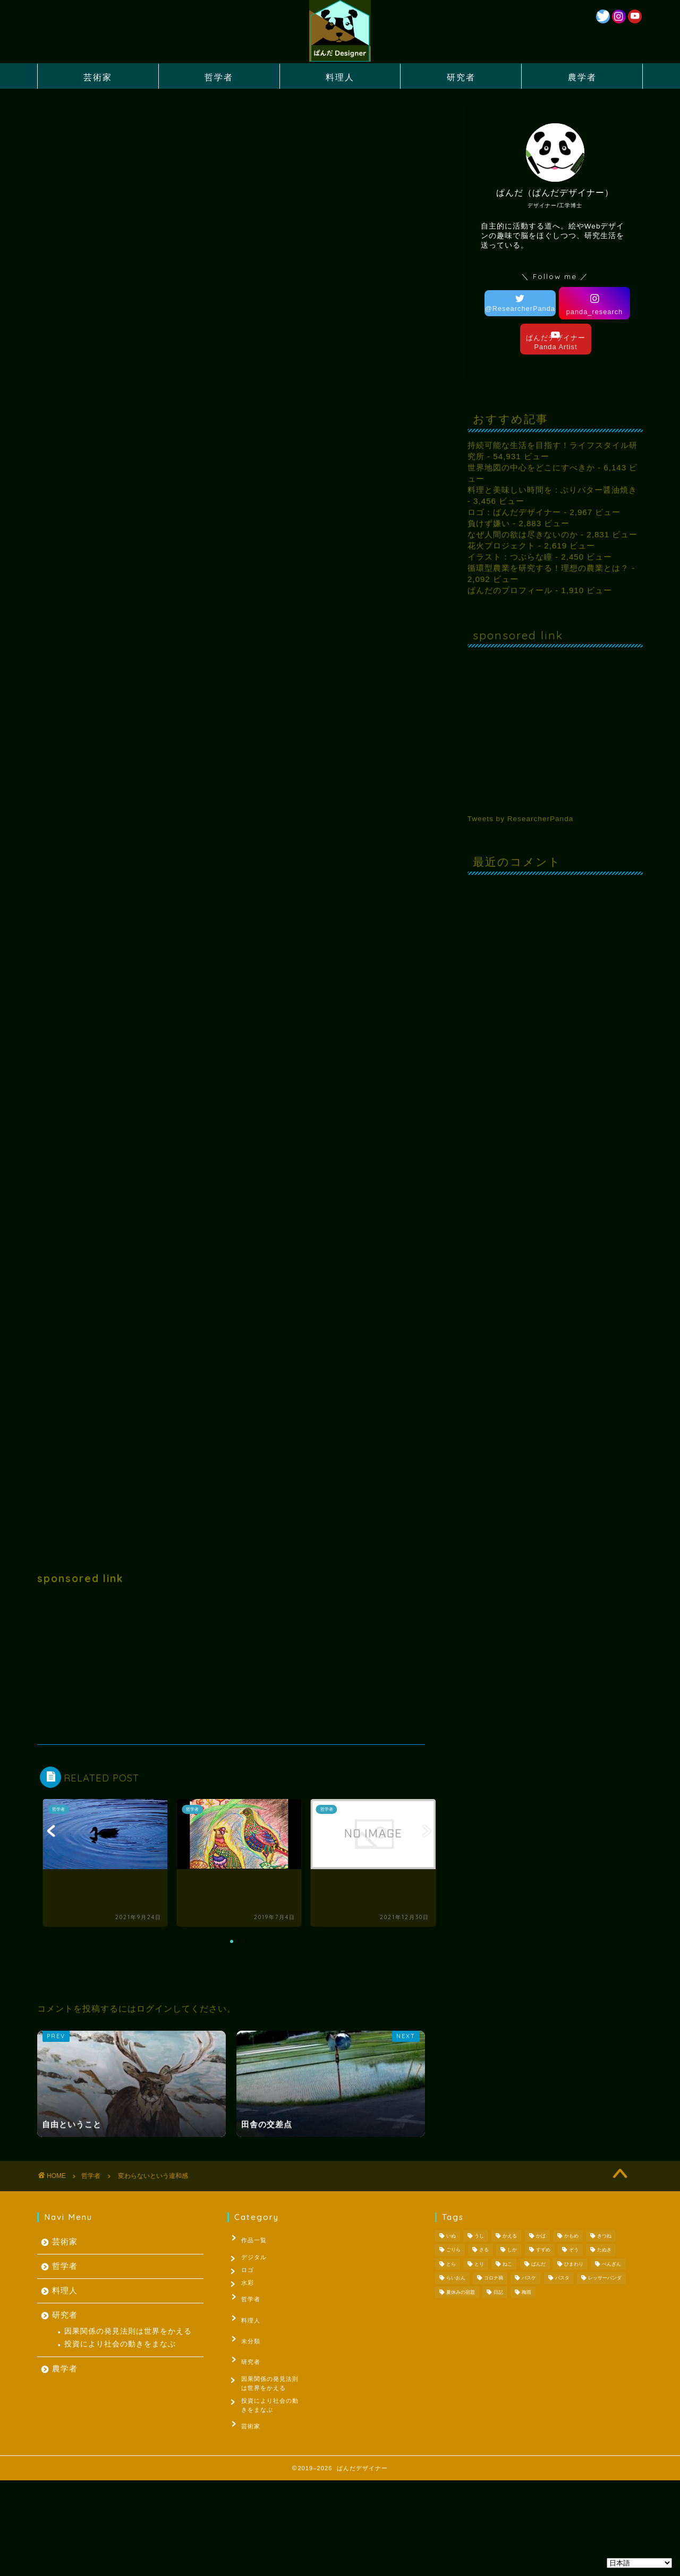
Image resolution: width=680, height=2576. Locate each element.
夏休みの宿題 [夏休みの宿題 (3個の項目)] (460, 2292)
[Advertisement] (231, 1664)
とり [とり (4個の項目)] (479, 2264)
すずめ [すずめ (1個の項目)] (543, 2250)
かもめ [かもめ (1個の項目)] (571, 2236)
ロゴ (249, 2271)
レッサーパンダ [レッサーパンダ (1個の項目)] (605, 2278)
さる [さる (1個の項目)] (484, 2250)
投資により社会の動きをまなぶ (120, 2344)
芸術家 (97, 77)
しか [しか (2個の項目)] (512, 2250)
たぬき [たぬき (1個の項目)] (604, 2250)
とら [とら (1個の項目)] (451, 2264)
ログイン (155, 2008)
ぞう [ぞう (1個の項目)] (574, 2250)
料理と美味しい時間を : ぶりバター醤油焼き (553, 489)
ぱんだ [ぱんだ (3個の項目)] (538, 2264)
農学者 (582, 77)
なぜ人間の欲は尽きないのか (523, 534)
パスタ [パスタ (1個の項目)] (562, 2278)
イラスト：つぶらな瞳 (510, 556)
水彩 (249, 2287)
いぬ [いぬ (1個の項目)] (451, 2236)
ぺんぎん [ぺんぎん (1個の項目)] (611, 2264)
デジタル (256, 2254)
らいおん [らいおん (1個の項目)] (455, 2278)
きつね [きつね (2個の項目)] (604, 2236)
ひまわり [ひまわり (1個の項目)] (573, 2264)
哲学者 (219, 77)
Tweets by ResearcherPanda (521, 819)
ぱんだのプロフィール (510, 590)
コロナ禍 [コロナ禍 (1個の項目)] (493, 2278)
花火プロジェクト (502, 545)
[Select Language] (639, 2563)
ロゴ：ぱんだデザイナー (514, 512)
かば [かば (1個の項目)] (541, 2236)
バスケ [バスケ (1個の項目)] (529, 2278)
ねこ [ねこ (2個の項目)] (507, 2264)
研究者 (461, 77)
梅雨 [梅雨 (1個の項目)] (526, 2292)
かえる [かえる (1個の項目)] (510, 2236)
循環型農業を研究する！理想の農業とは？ (548, 567)
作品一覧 (248, 2238)
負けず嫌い (489, 523)
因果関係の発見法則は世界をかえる (128, 2331)
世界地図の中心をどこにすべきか (531, 467)
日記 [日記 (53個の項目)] (498, 2292)
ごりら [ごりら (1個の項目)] (453, 2250)
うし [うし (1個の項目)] (479, 2236)
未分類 (244, 2336)
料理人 (340, 77)
